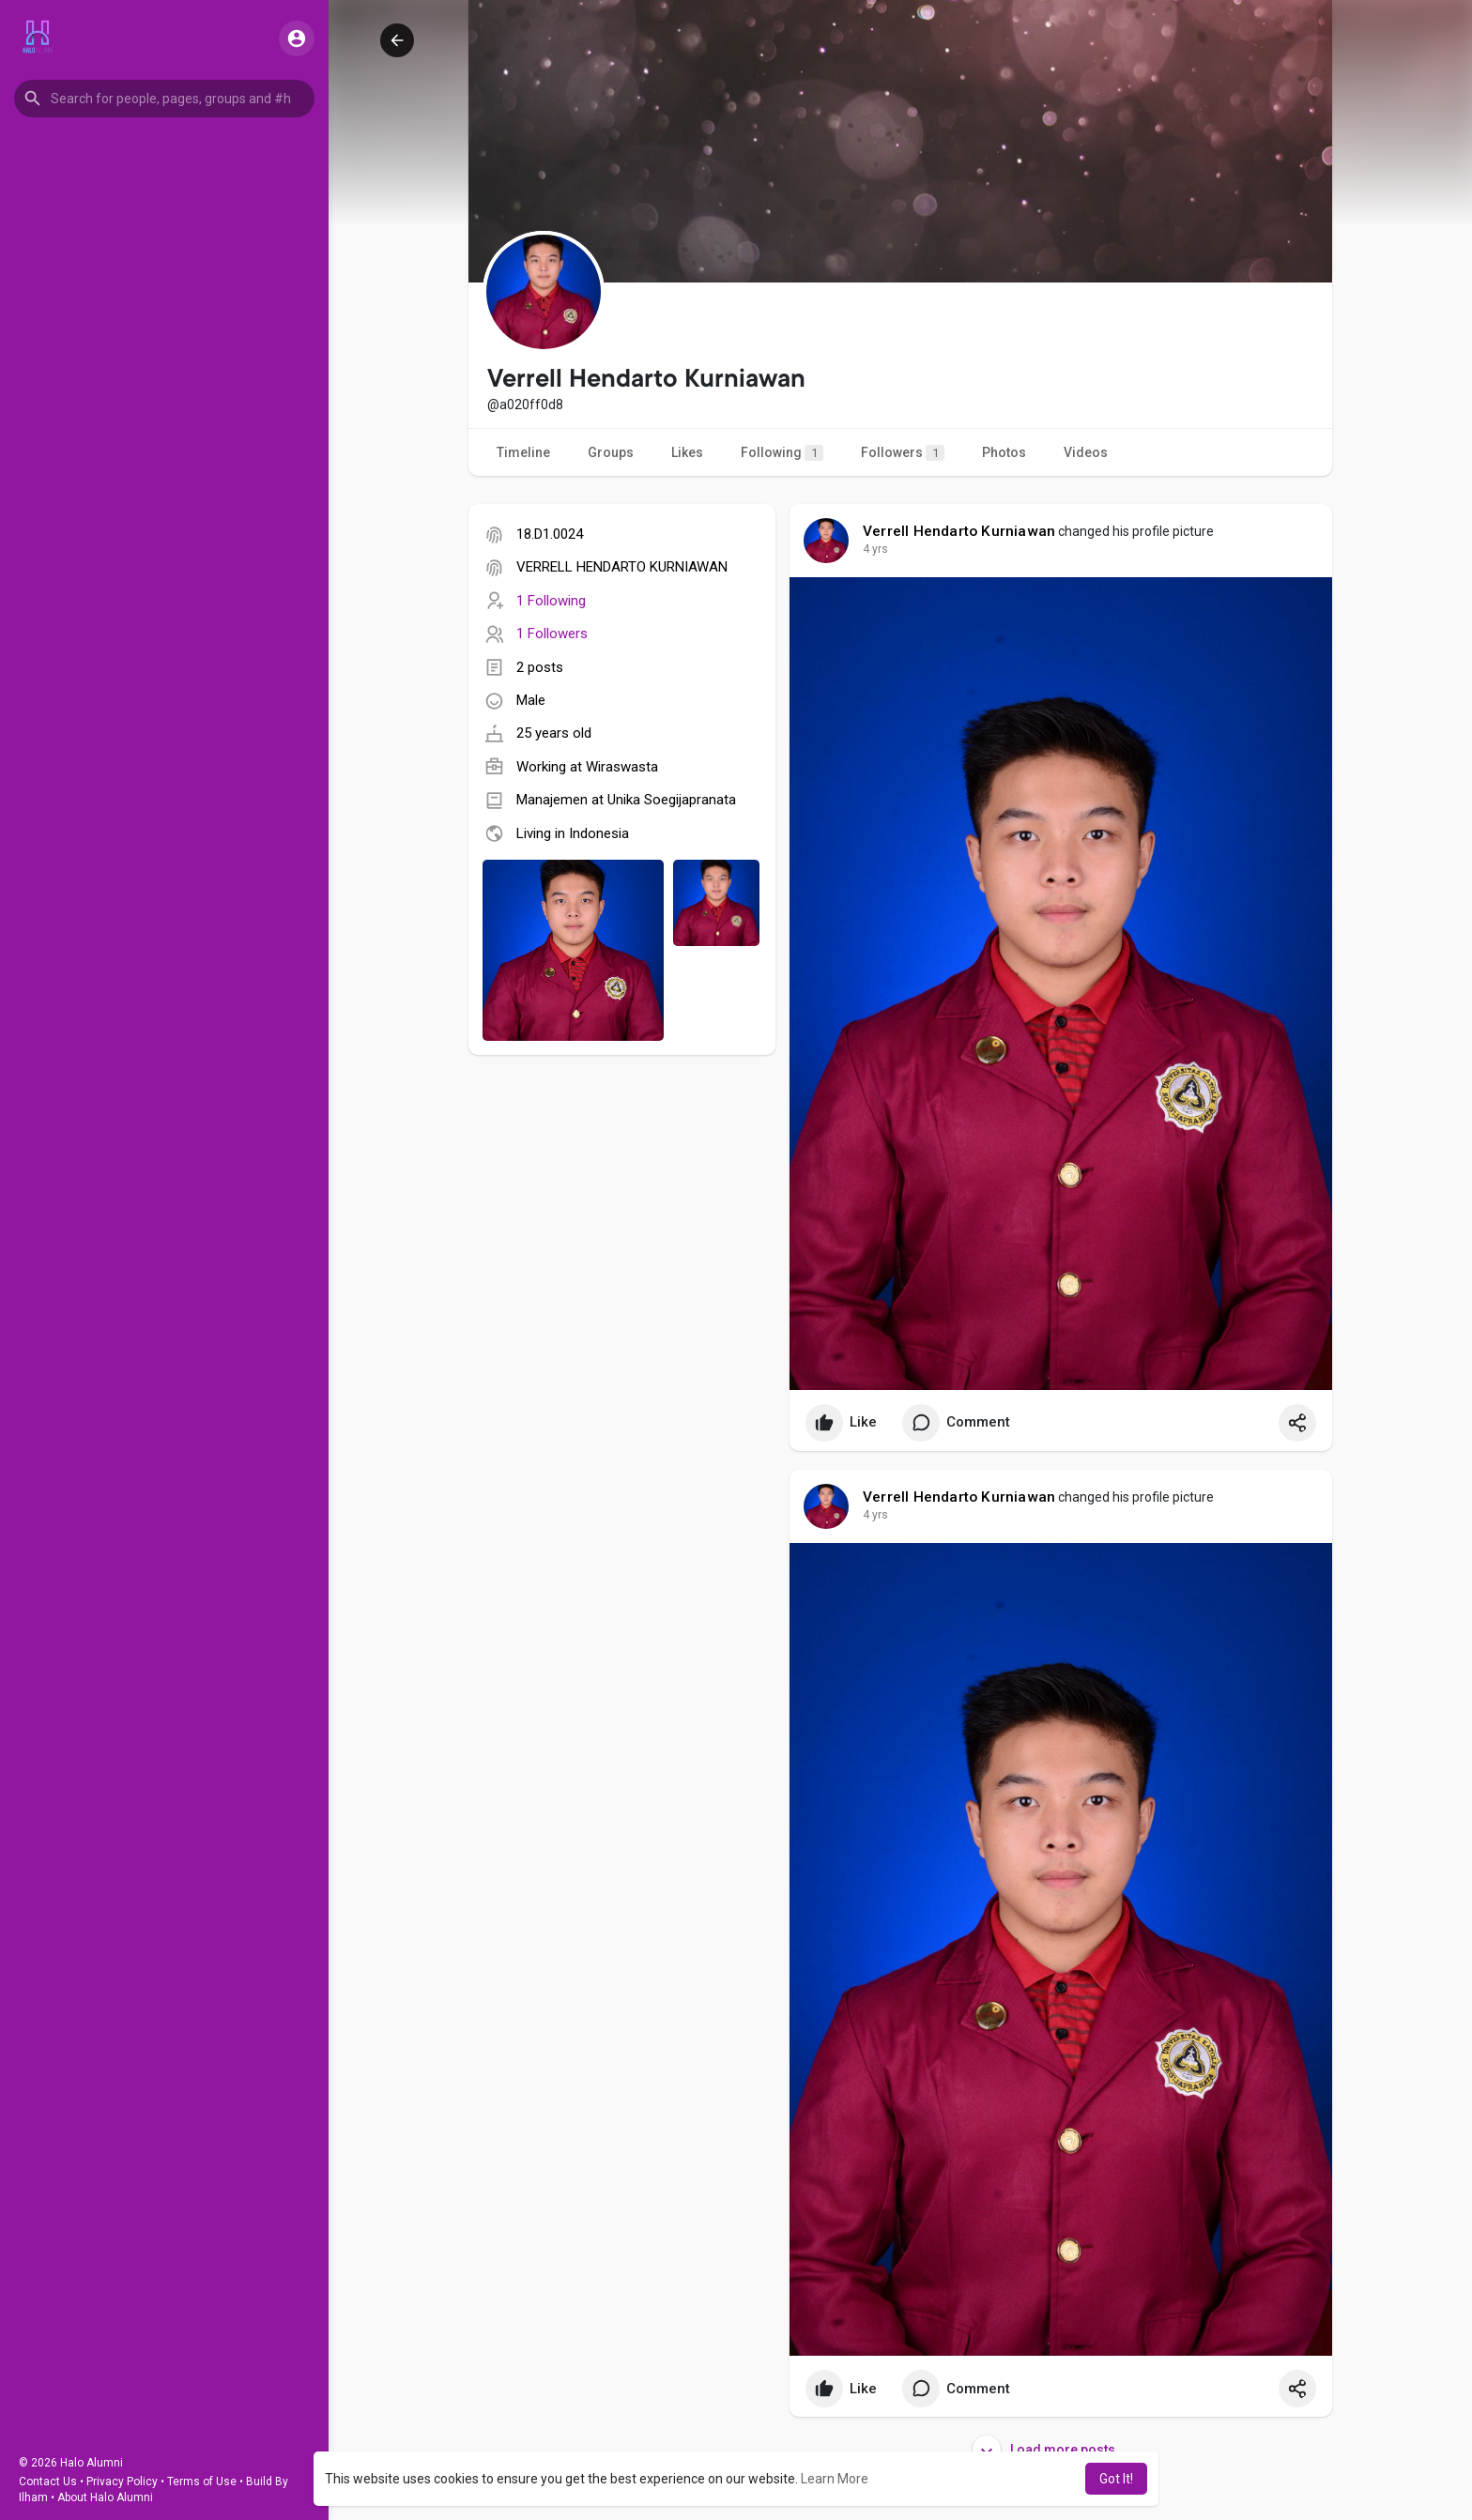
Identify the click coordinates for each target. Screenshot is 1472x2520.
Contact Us (48, 2481)
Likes (687, 452)
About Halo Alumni (105, 2497)
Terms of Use (202, 2481)
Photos (1004, 452)
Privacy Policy (122, 2481)
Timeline (523, 452)
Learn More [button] (834, 2478)
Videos (1086, 452)
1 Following (551, 600)
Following (782, 453)
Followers (902, 453)
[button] (164, 98)
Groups (611, 452)
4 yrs (875, 549)
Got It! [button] (1116, 2478)
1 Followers (552, 633)
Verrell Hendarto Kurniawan (959, 531)
